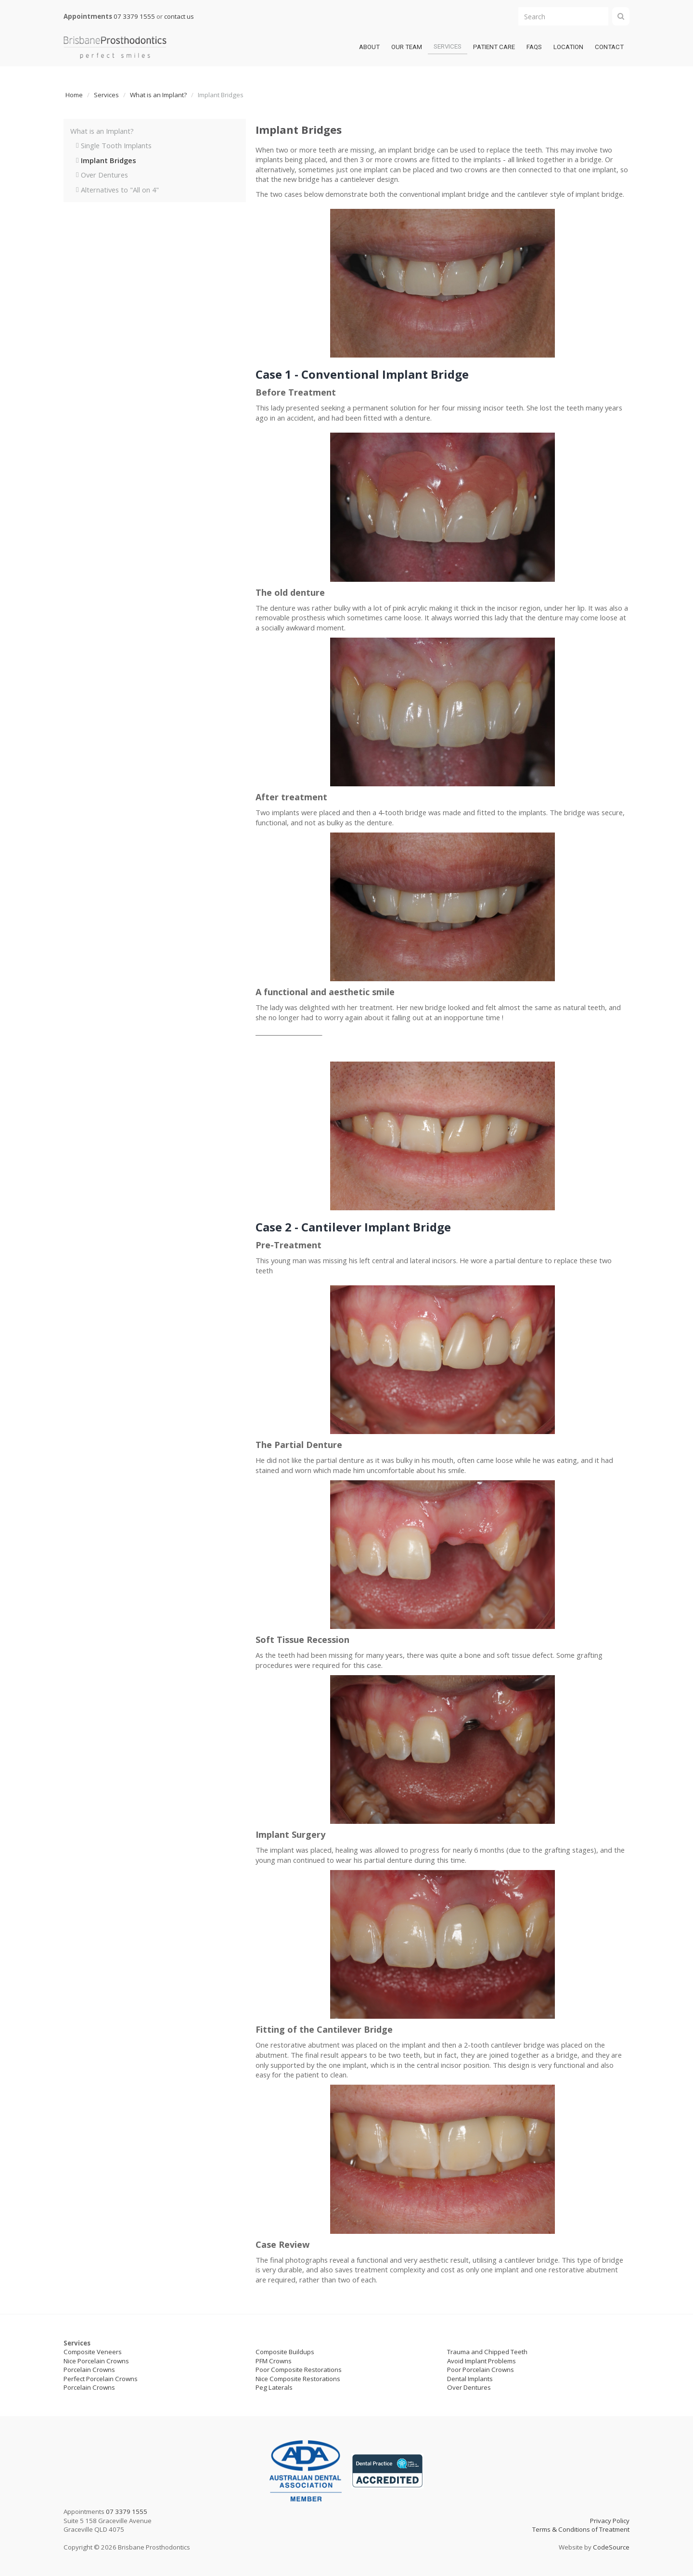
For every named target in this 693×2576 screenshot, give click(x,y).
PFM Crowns (274, 2361)
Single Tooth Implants (116, 145)
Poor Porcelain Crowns (480, 2369)
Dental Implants (470, 2378)
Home (74, 94)
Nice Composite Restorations (298, 2378)
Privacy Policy (609, 2520)
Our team (406, 47)
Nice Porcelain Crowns (96, 2361)
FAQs (534, 47)
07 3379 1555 (134, 16)
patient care (494, 47)
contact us (179, 16)
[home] (115, 47)
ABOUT (369, 47)
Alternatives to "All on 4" (120, 189)
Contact (609, 47)
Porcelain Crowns (89, 2369)
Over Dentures (104, 174)
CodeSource (611, 2547)
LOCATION (568, 47)
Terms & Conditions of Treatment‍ (580, 2529)
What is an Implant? (158, 94)
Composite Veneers (93, 2351)
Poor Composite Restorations (299, 2369)
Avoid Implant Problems (481, 2361)
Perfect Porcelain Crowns (101, 2378)
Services (448, 46)
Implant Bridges (108, 160)
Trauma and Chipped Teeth (487, 2351)
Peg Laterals (274, 2387)
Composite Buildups (285, 2351)
